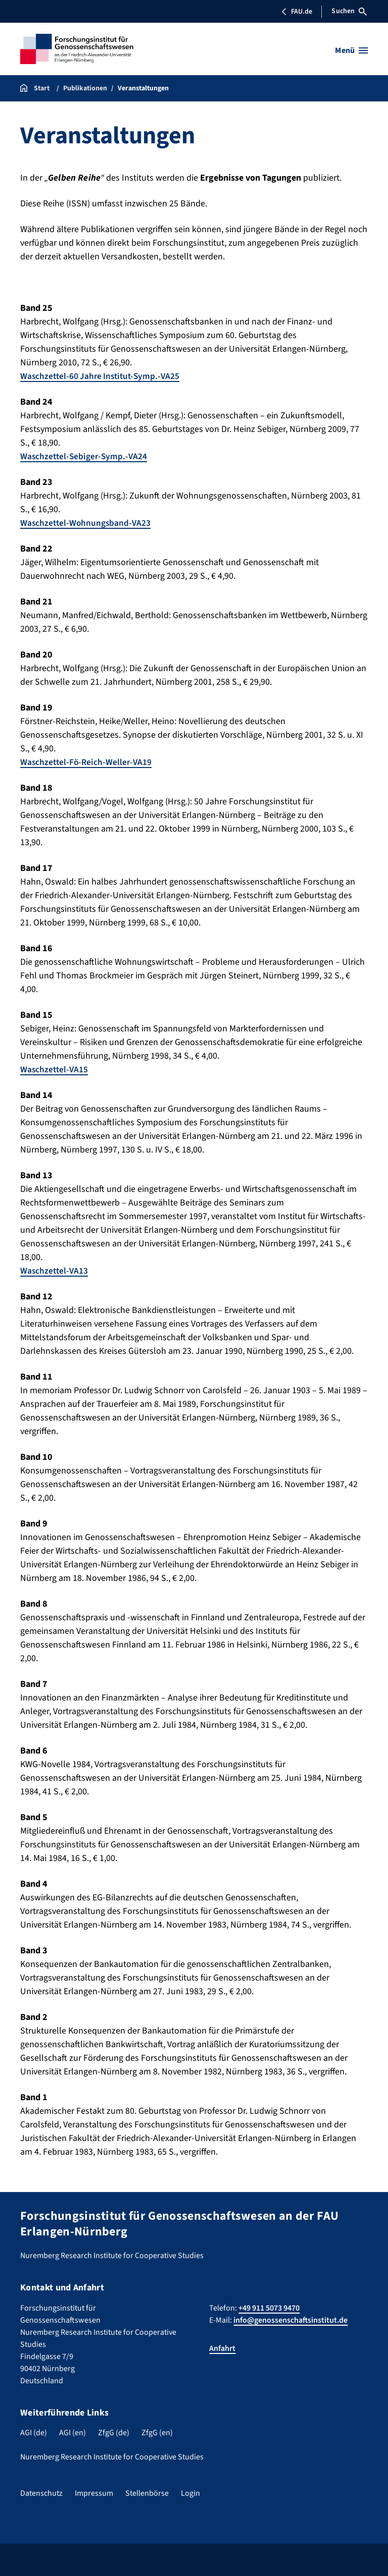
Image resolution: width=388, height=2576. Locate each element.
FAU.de (296, 12)
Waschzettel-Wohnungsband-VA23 (87, 523)
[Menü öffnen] (351, 50)
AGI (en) (72, 2432)
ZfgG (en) (157, 2432)
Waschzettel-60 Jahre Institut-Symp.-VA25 (102, 376)
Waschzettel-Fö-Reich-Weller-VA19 (87, 762)
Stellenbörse (147, 2493)
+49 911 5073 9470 (269, 2308)
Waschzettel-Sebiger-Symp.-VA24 (85, 456)
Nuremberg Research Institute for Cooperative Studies (112, 2456)
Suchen (349, 11)
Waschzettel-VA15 (55, 1069)
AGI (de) (33, 2432)
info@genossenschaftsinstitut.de (290, 2320)
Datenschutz (41, 2493)
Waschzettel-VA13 (55, 1271)
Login (190, 2493)
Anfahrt (222, 2348)
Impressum (94, 2493)
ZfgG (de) (113, 2432)
